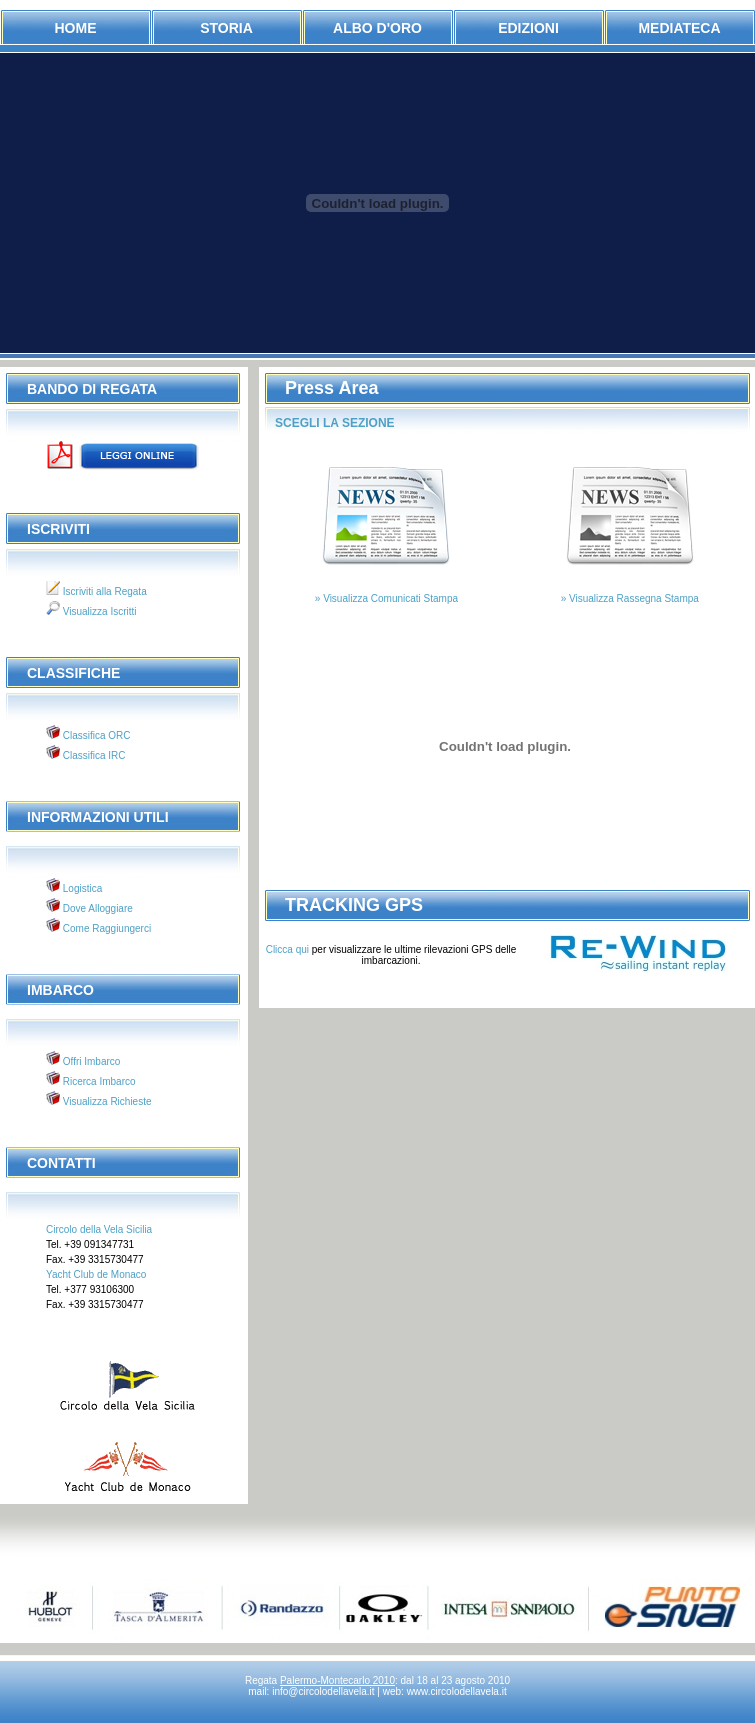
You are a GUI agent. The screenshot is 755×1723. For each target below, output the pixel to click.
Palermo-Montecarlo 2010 (337, 1680)
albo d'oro (377, 28)
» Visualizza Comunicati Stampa (386, 598)
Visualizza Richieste (106, 1101)
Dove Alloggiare (96, 908)
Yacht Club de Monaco (96, 1274)
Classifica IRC (93, 755)
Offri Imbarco (90, 1061)
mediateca (679, 28)
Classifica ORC (95, 735)
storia (226, 28)
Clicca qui (289, 949)
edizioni (528, 28)
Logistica (81, 888)
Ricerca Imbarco (98, 1081)
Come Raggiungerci (105, 928)
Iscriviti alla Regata (103, 591)
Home (76, 28)
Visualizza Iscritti (98, 611)
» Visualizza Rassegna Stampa (630, 598)
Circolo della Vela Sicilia (99, 1229)
